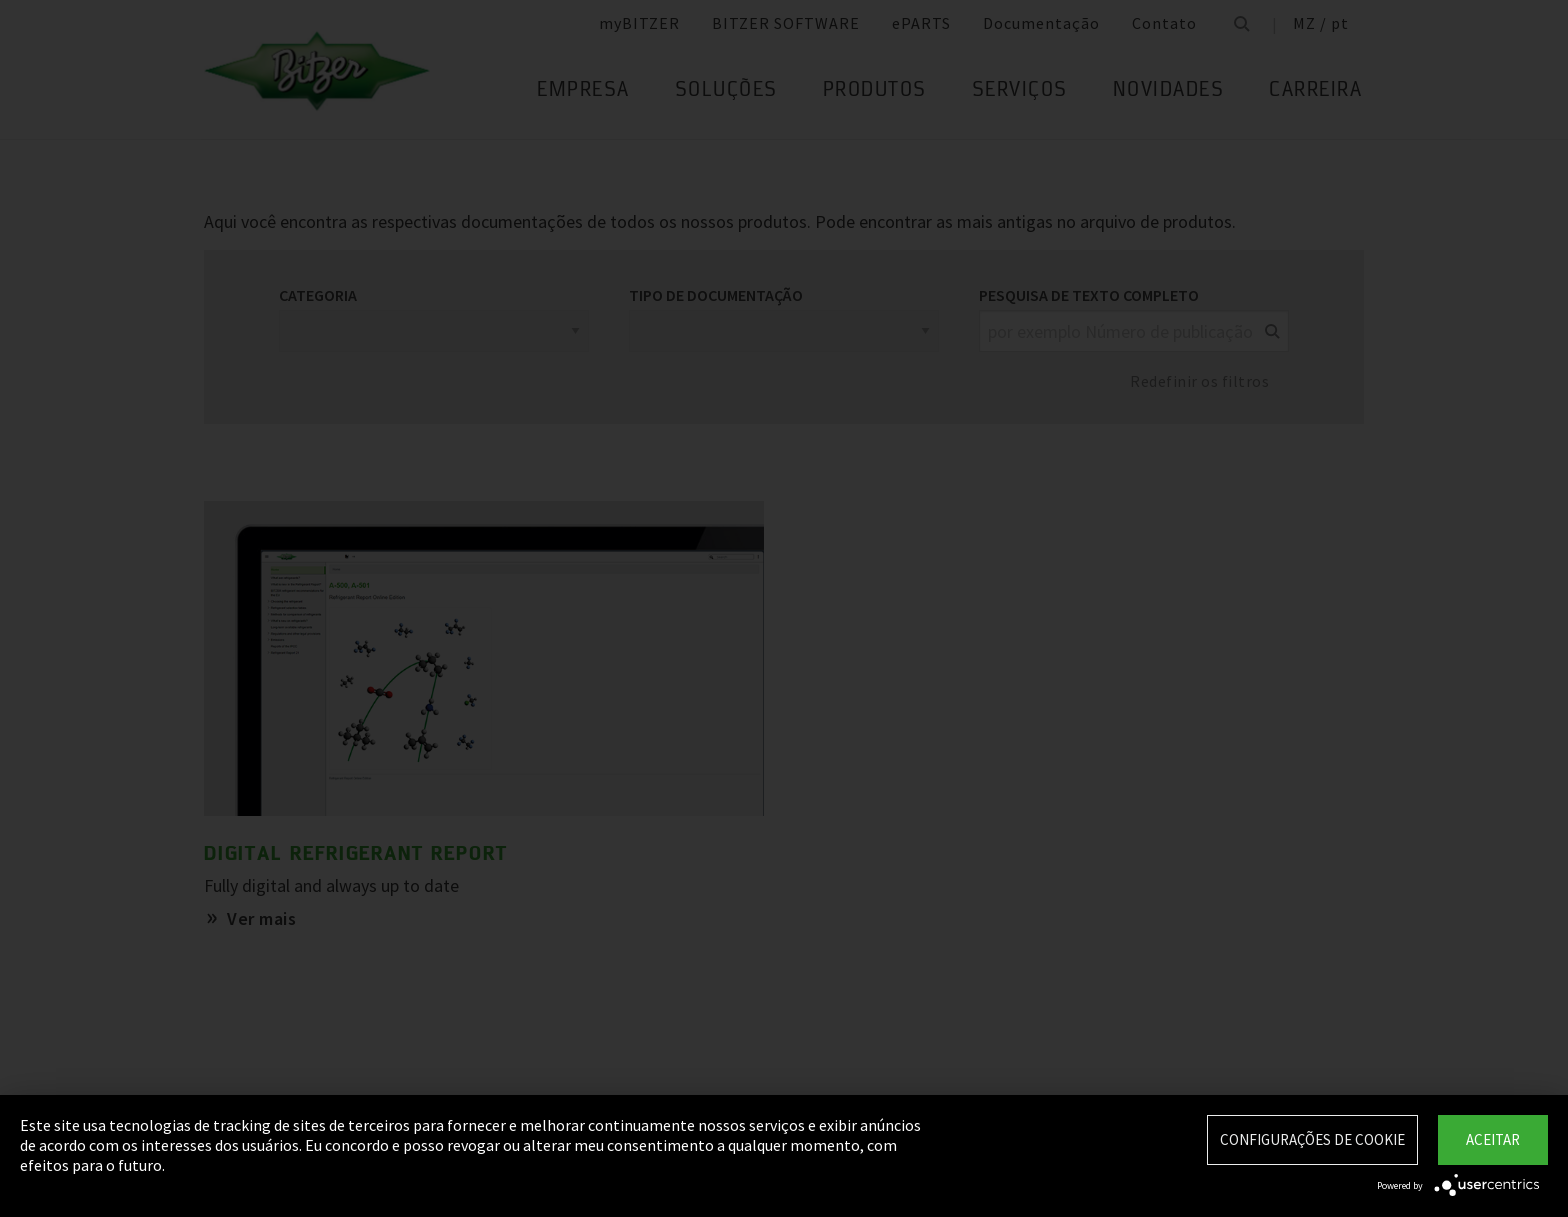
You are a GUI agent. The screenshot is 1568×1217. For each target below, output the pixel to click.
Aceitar (1493, 1139)
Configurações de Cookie (1312, 1139)
